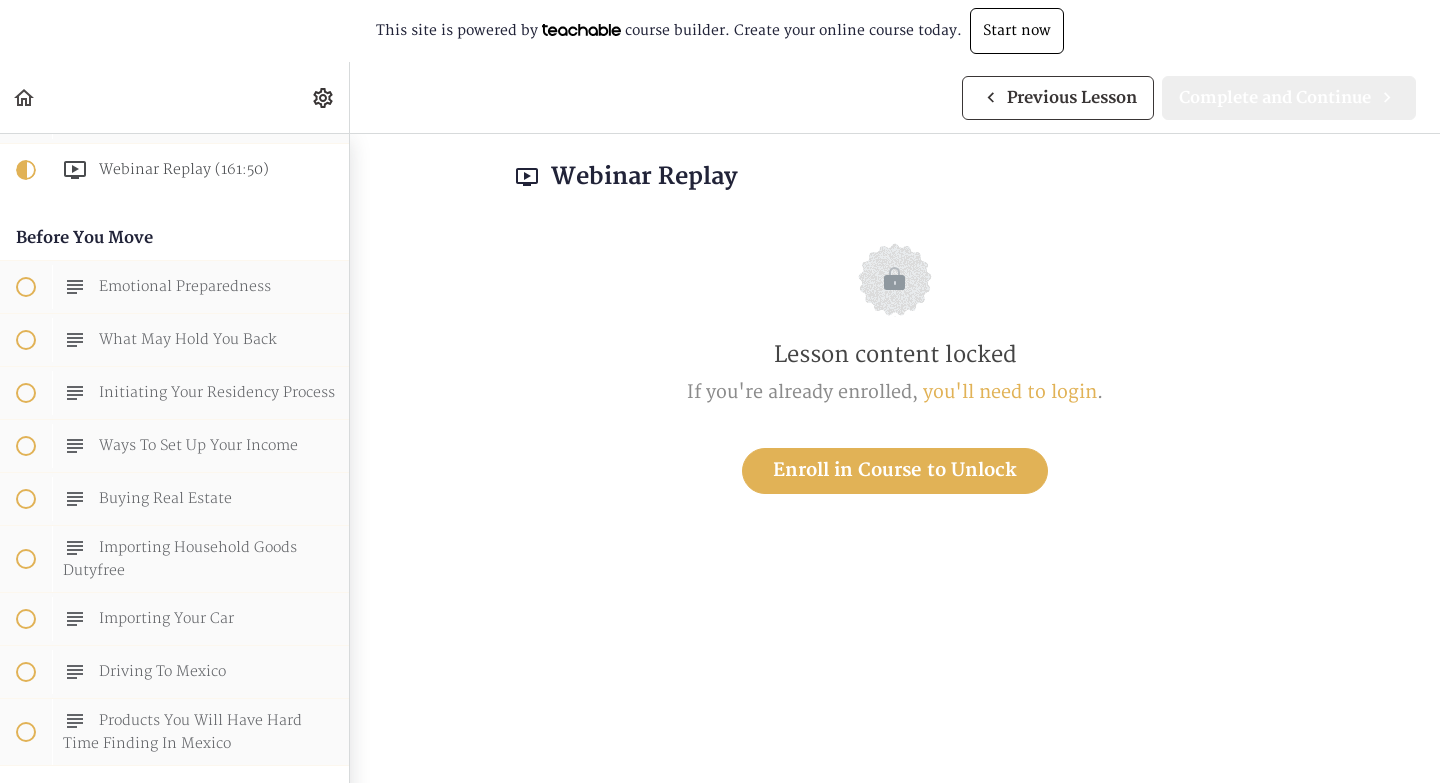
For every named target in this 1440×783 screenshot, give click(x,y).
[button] (25, 97)
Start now (1017, 30)
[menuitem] (324, 97)
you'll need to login (1010, 392)
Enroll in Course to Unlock (895, 470)
